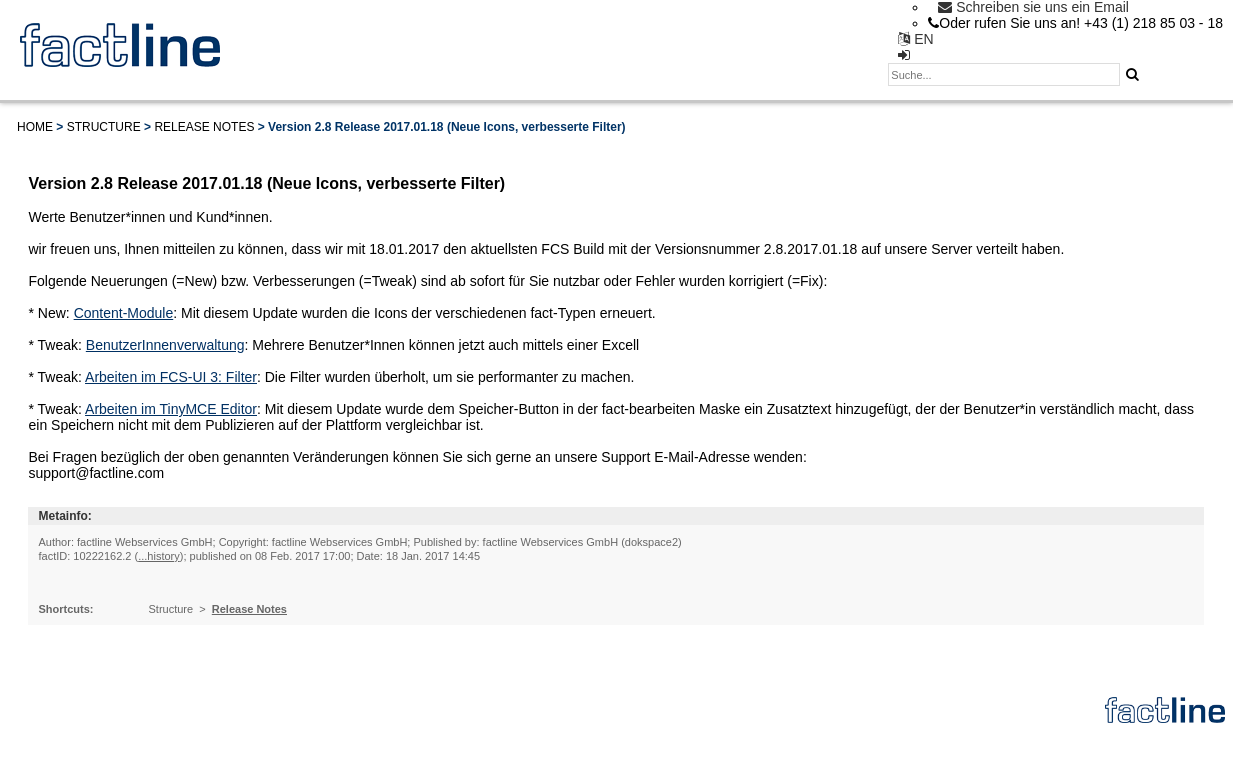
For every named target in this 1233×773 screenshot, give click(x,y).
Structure (104, 127)
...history (159, 556)
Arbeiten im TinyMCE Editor (171, 409)
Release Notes (204, 127)
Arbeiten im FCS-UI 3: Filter (171, 377)
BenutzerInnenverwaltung (165, 345)
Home (35, 127)
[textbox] (1004, 74)
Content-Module (124, 313)
